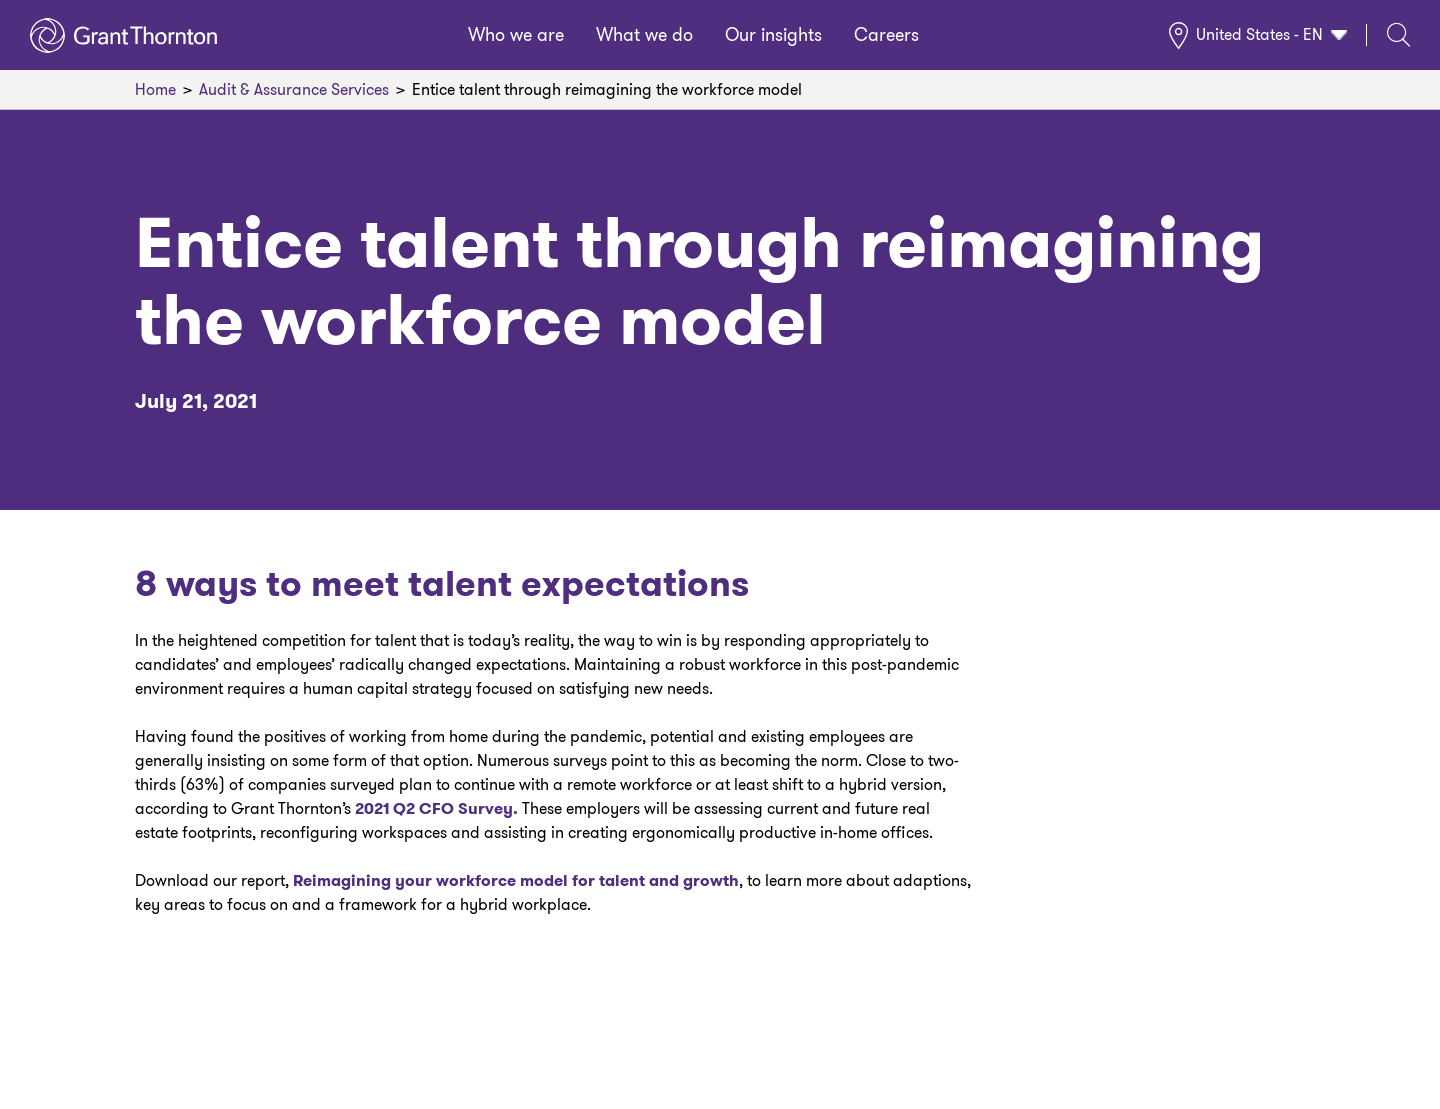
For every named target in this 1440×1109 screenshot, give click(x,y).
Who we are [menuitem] (516, 35)
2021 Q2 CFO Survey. (434, 808)
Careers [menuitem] (886, 35)
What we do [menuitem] (644, 35)
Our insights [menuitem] (773, 35)
